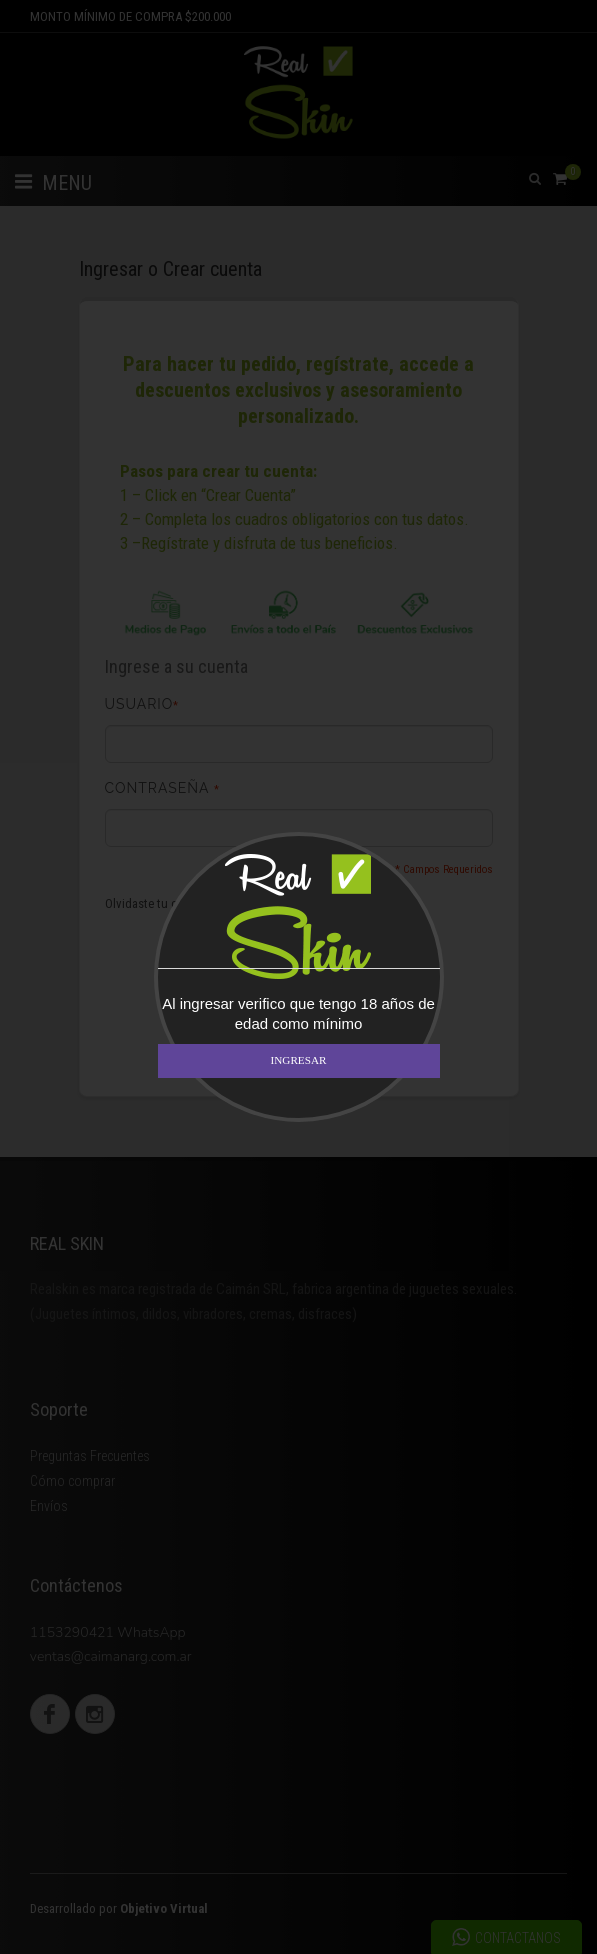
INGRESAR (299, 1060)
